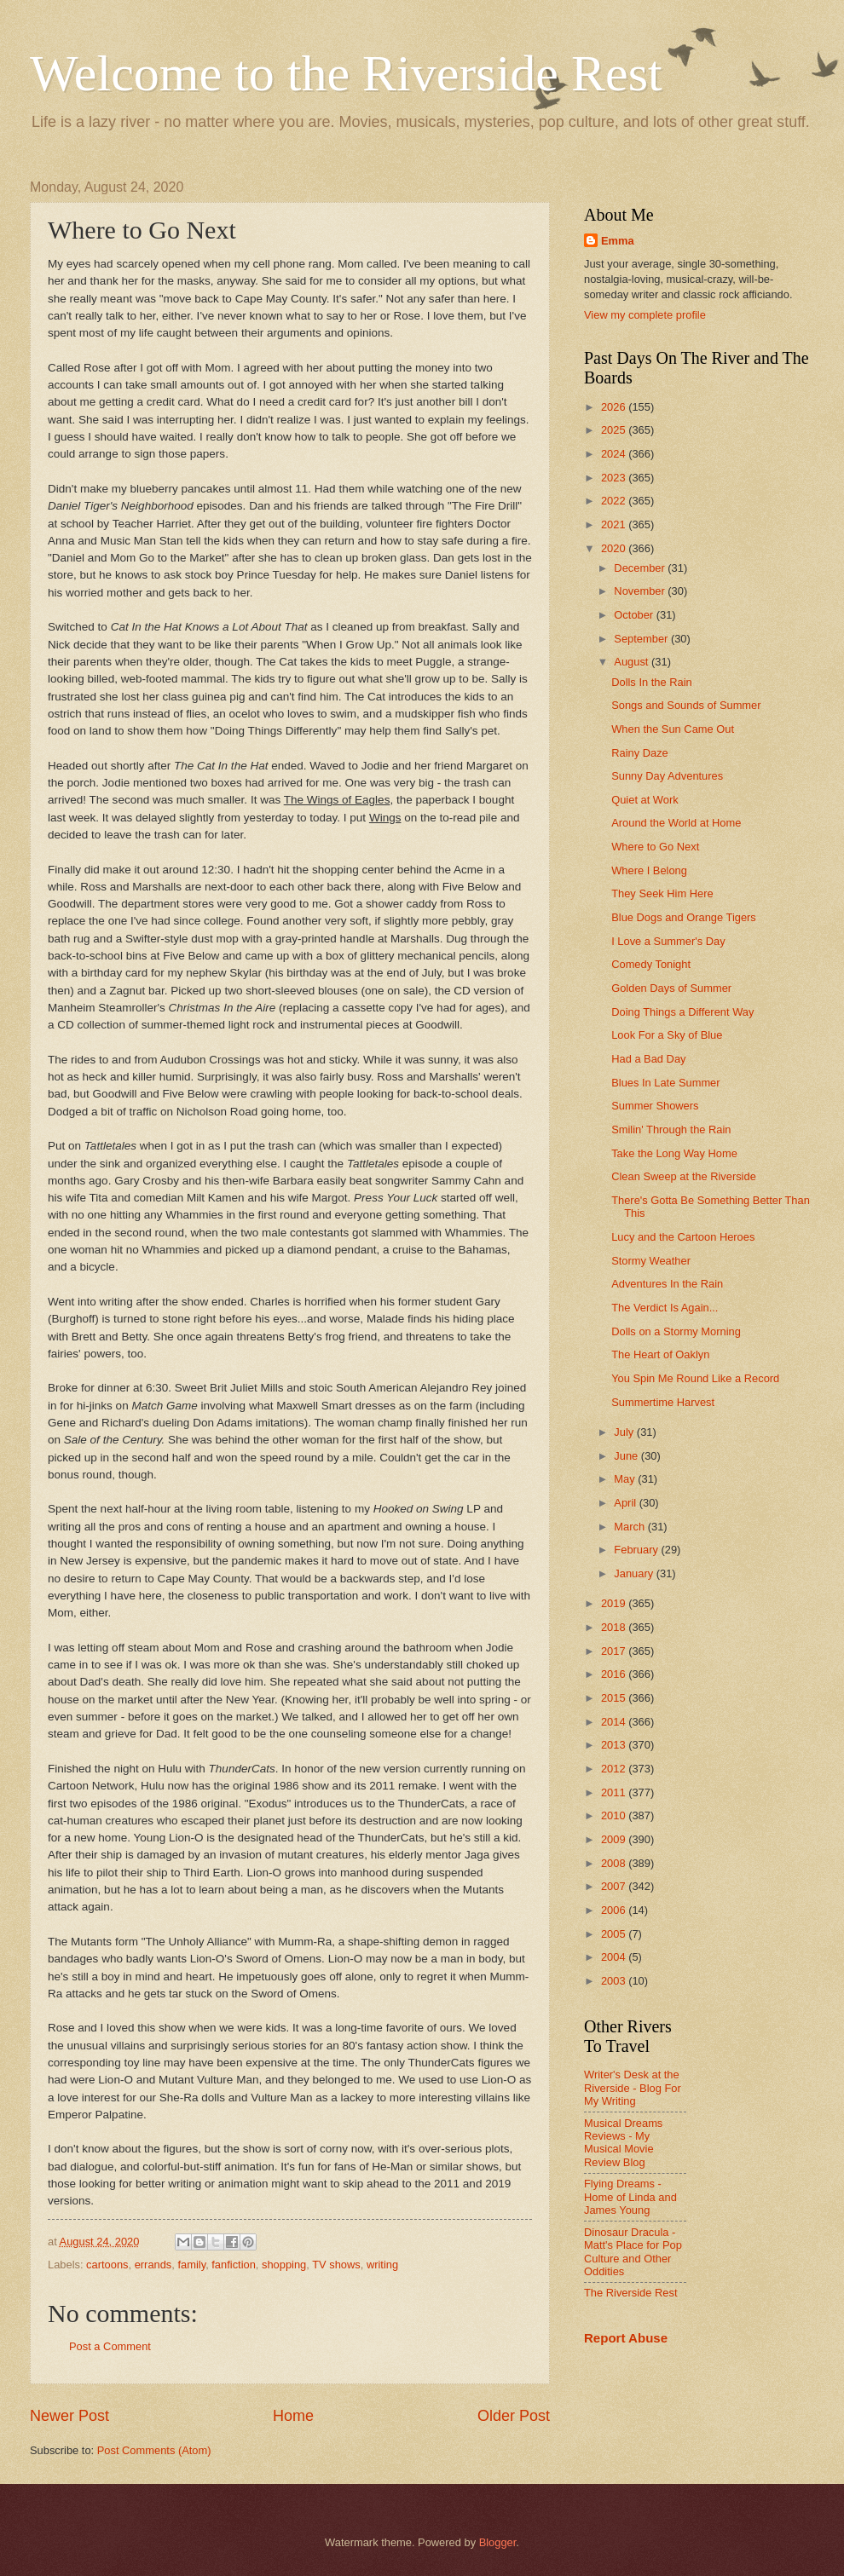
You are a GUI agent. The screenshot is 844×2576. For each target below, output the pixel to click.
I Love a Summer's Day (668, 941)
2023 (614, 477)
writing (382, 2264)
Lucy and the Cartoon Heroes (682, 1236)
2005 (614, 1934)
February (637, 1549)
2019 (614, 1603)
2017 (614, 1651)
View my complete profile (645, 314)
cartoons (107, 2264)
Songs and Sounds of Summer (685, 705)
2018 (614, 1627)
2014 (614, 1721)
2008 (614, 1863)
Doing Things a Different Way (682, 1012)
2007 (614, 1886)
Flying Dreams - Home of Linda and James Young (630, 2196)
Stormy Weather (651, 1260)
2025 (614, 430)
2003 (614, 1980)
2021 (614, 524)
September (642, 638)
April (626, 1502)
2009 (614, 1839)
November (641, 591)
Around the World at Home (676, 822)
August (632, 661)
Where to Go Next (655, 846)
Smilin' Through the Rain (671, 1129)
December (641, 568)
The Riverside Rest (630, 2292)
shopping (284, 2264)
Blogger (498, 2542)
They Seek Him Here (662, 893)
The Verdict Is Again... (664, 1307)
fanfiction (233, 2264)
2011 (614, 1792)
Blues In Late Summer (665, 1082)
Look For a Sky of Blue (666, 1035)
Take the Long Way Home (674, 1153)
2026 (614, 407)
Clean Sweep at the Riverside (683, 1176)
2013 (614, 1744)
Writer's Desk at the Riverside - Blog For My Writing (632, 2087)
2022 (614, 500)
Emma (617, 240)
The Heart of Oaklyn (660, 1354)
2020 (614, 548)
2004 (614, 1957)
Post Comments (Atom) (154, 2450)
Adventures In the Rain (667, 1283)
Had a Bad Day (648, 1058)
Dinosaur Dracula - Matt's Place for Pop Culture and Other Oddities (633, 2252)
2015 (614, 1697)
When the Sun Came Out (672, 729)
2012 (614, 1768)
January (635, 1573)
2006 (614, 1910)
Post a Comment (110, 2346)
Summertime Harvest (662, 1402)
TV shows (336, 2264)
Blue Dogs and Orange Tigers (683, 917)
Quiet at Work (644, 799)
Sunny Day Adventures (667, 775)
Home (293, 2415)
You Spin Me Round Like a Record (695, 1378)
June (627, 1455)
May (626, 1478)
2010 (614, 1815)
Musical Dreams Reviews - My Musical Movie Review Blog (623, 2143)
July (625, 1432)
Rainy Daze (639, 752)
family (191, 2264)
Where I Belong (649, 870)
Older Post (513, 2415)
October (635, 614)
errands (153, 2264)
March (630, 1526)
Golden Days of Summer (671, 988)
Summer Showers (654, 1105)
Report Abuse (626, 2338)
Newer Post (69, 2415)
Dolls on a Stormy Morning (676, 1331)
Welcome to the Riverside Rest (346, 73)
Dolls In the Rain (651, 682)
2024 (614, 453)
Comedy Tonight (651, 964)
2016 (614, 1674)
